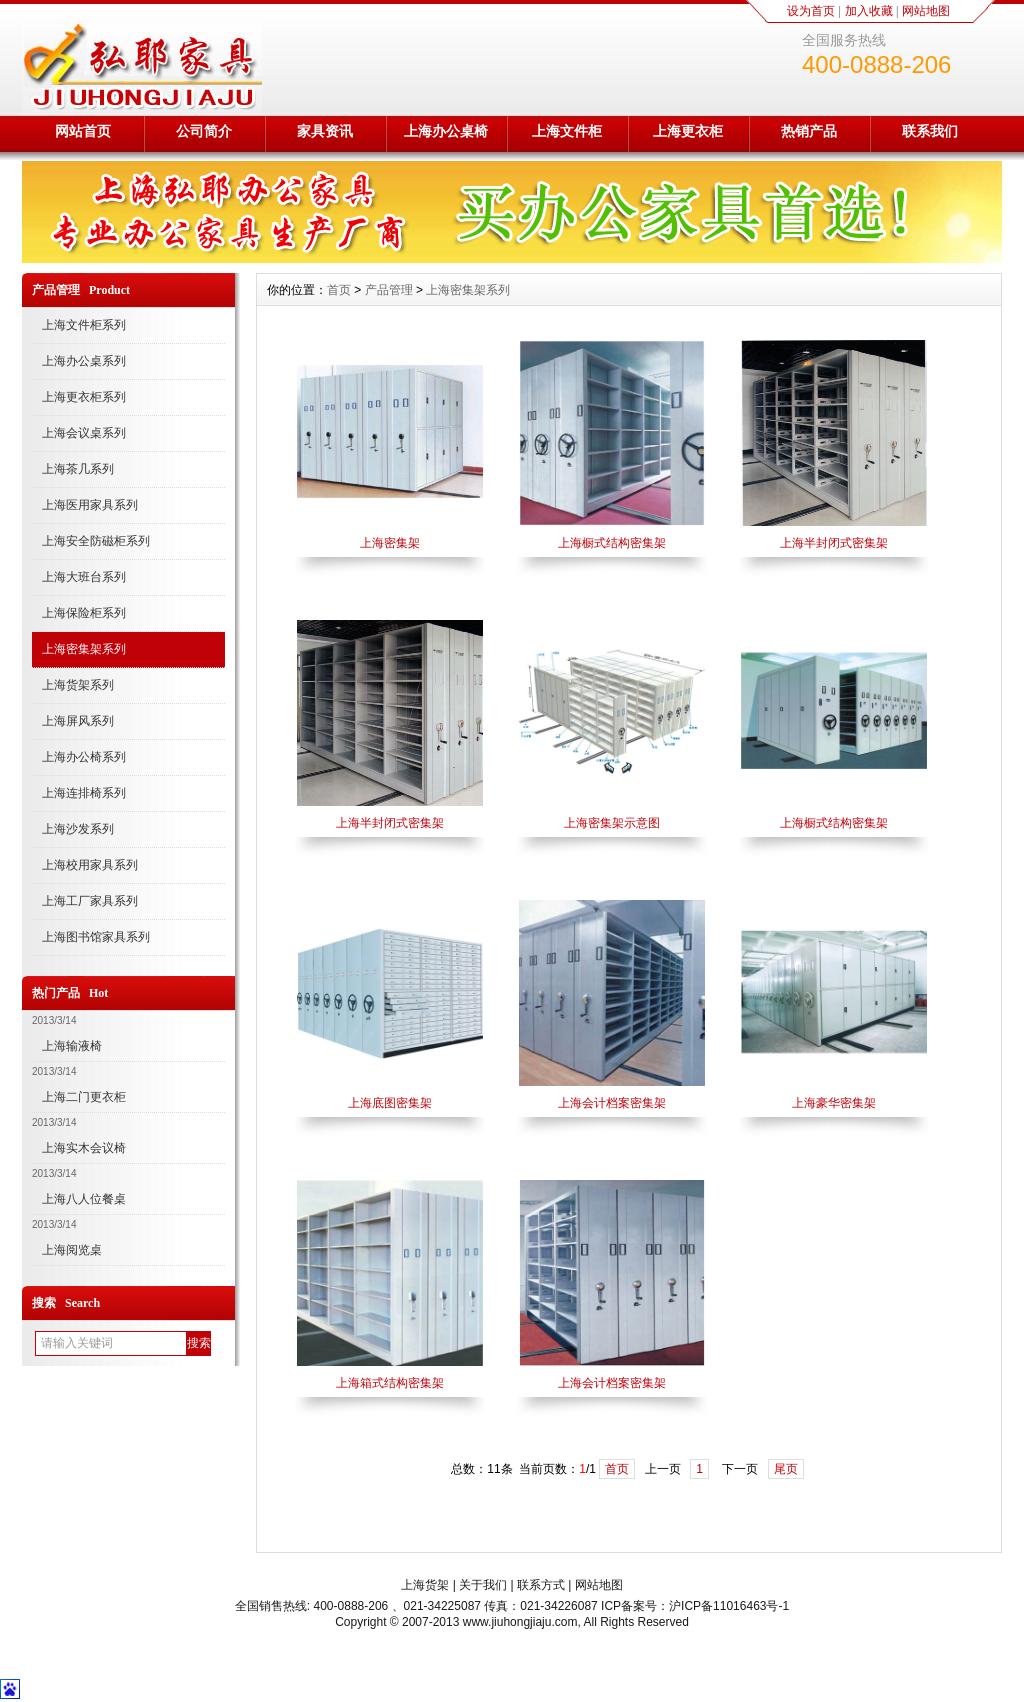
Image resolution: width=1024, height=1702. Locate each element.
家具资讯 (325, 131)
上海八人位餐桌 (84, 1199)
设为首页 (811, 11)
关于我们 (483, 1585)
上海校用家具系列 (90, 865)
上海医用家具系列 (90, 505)
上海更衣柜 (688, 131)
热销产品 (809, 131)
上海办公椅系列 (84, 757)
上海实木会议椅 (84, 1148)
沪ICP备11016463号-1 (729, 1606)
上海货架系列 (78, 685)
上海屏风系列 (78, 721)
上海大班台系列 (84, 577)
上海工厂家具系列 (90, 901)
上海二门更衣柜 (84, 1097)
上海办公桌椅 (446, 131)
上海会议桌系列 (84, 433)
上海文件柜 (567, 131)
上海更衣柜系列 (84, 397)
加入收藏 (869, 11)
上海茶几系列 (78, 469)
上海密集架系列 (84, 649)
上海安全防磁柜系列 (96, 541)
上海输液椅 (72, 1046)
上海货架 (425, 1585)
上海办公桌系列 (84, 361)
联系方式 (541, 1585)
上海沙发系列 (78, 829)
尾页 (786, 1469)
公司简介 (204, 131)
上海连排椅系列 (84, 793)
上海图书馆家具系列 (96, 937)
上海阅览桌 (72, 1250)
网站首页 (83, 131)
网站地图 (926, 11)
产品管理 (389, 290)
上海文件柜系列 (84, 325)
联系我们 (930, 131)
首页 (339, 290)
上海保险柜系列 (84, 613)
